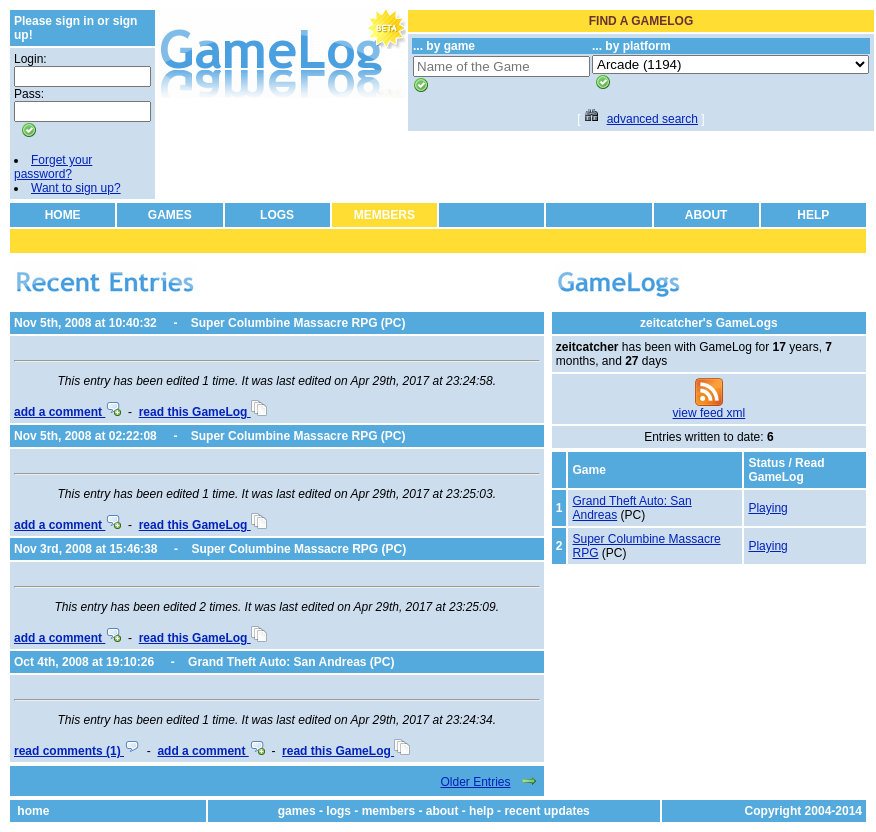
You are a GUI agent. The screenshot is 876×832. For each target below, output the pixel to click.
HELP (813, 215)
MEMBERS (384, 215)
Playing (767, 508)
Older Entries (475, 782)
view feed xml (709, 413)
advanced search (652, 119)
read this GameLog (203, 412)
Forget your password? (53, 167)
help (481, 811)
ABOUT (706, 215)
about (442, 811)
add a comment (67, 412)
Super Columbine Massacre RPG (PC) (298, 323)
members (388, 811)
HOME (63, 215)
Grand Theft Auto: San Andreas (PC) (291, 662)
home (33, 811)
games (297, 811)
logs (338, 811)
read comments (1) (77, 751)
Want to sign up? (76, 188)
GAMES (170, 215)
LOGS (277, 215)
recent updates (546, 811)
